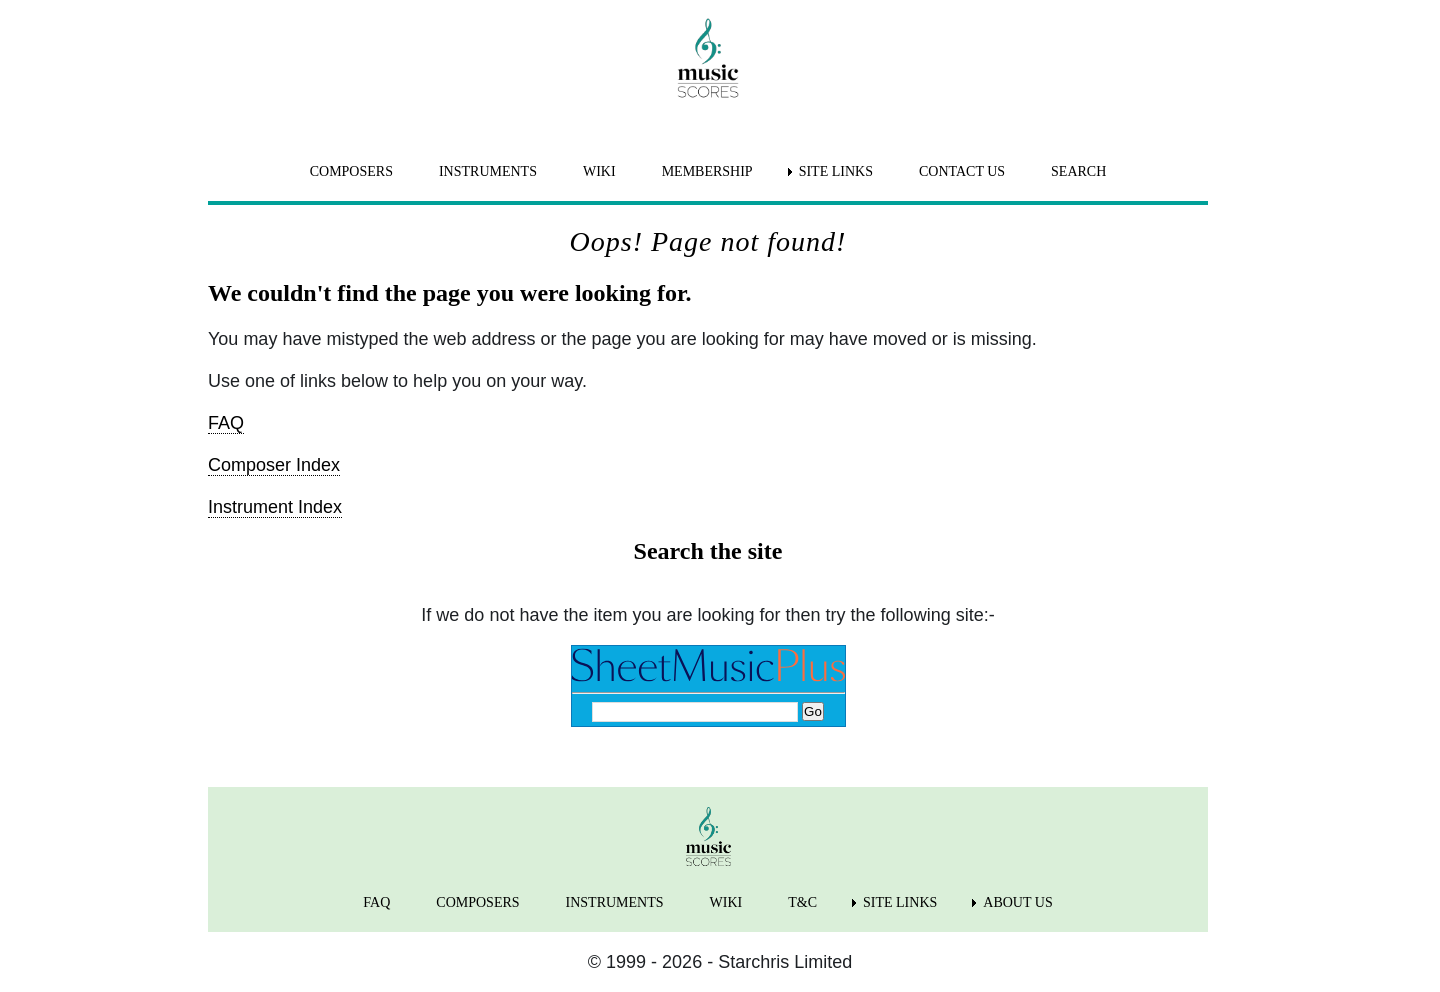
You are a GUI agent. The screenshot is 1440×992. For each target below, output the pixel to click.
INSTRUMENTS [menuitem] (488, 171)
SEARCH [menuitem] (1078, 171)
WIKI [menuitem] (599, 171)
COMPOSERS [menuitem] (351, 171)
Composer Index (274, 465)
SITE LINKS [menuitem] (836, 171)
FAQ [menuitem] (376, 902)
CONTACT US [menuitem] (962, 171)
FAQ (226, 423)
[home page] (708, 58)
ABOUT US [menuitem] (1017, 902)
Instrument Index (275, 507)
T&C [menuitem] (802, 902)
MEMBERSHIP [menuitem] (707, 171)
